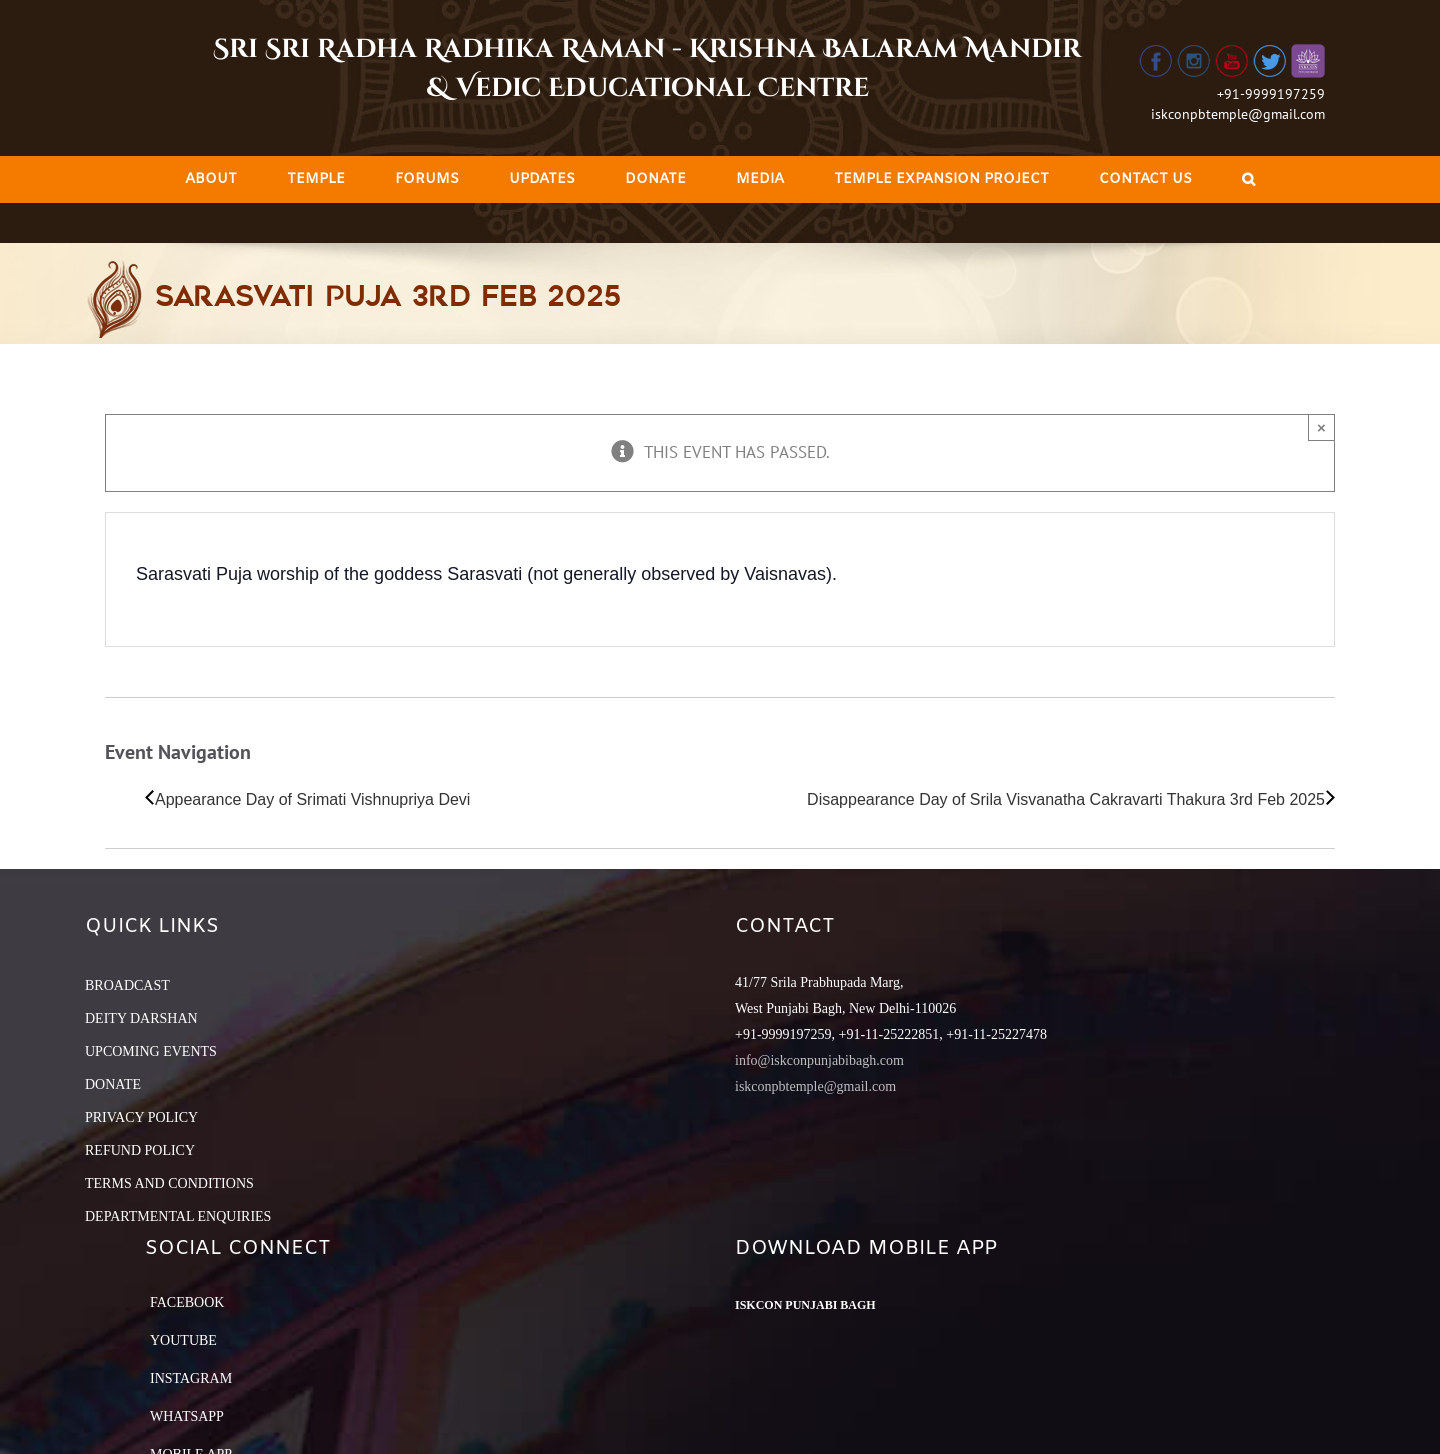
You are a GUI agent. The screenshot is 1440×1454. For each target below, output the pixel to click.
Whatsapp (187, 1416)
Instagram (191, 1378)
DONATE (113, 1084)
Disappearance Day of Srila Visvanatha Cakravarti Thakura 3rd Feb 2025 (1066, 799)
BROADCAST (127, 985)
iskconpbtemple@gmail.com (1238, 114)
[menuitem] (211, 179)
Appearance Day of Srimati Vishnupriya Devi (312, 799)
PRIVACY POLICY (141, 1117)
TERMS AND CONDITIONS (169, 1183)
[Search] (1248, 179)
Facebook (187, 1302)
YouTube (183, 1340)
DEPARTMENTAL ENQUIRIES (178, 1216)
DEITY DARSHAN (141, 1018)
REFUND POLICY (140, 1150)
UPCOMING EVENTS (151, 1051)
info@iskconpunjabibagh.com (819, 1060)
